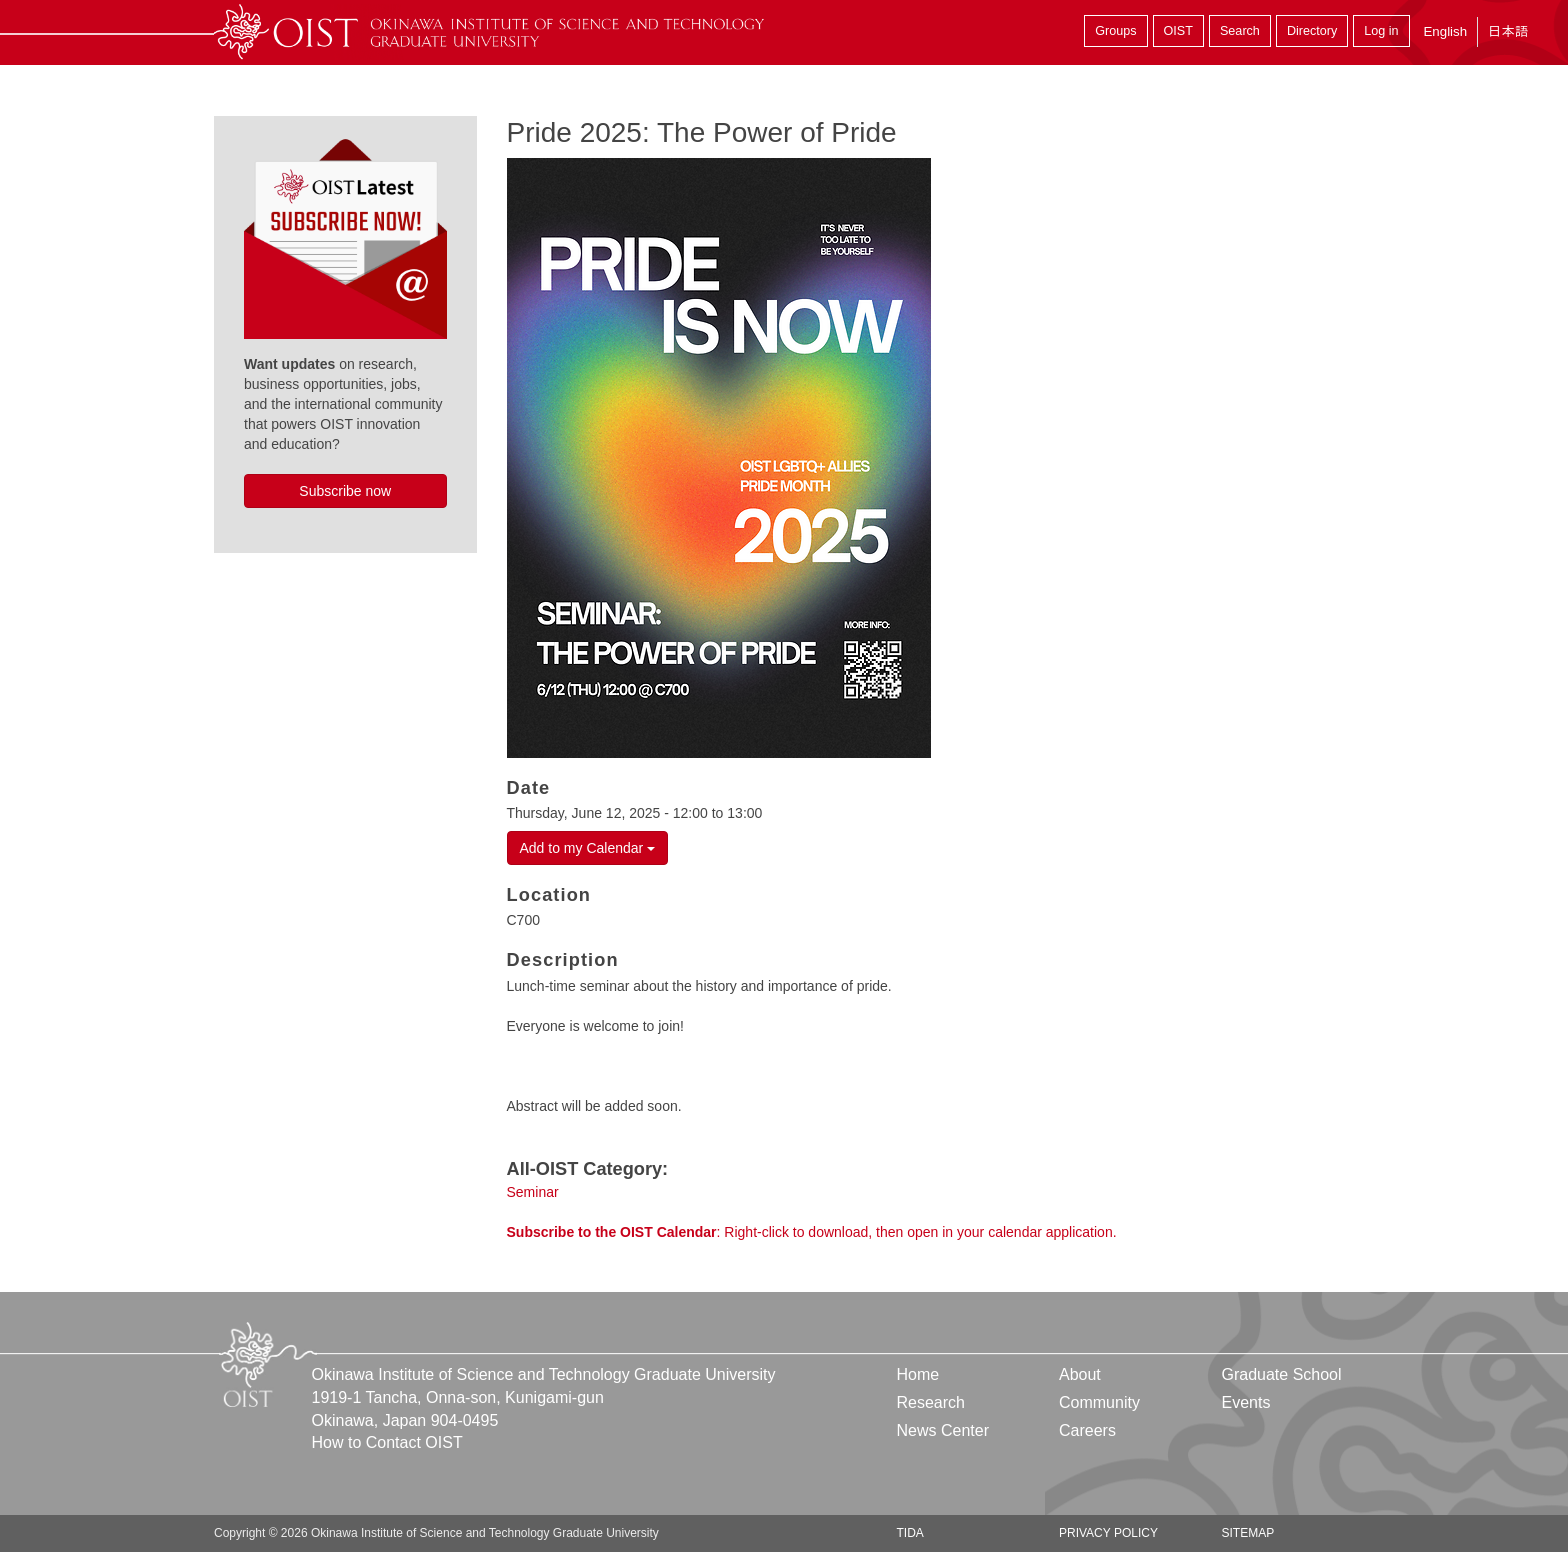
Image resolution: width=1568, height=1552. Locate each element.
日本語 (1508, 31)
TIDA (910, 1533)
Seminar (533, 1192)
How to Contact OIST (387, 1442)
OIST (1178, 31)
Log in (1381, 31)
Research (931, 1402)
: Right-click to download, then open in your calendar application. (812, 1232)
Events (1245, 1402)
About (1080, 1374)
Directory (1312, 31)
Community (1099, 1402)
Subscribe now (345, 491)
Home (918, 1374)
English (1445, 31)
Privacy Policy (1108, 1533)
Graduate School (1281, 1374)
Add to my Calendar (588, 848)
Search (1240, 31)
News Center (943, 1430)
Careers (1087, 1430)
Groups (1115, 31)
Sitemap (1247, 1533)
